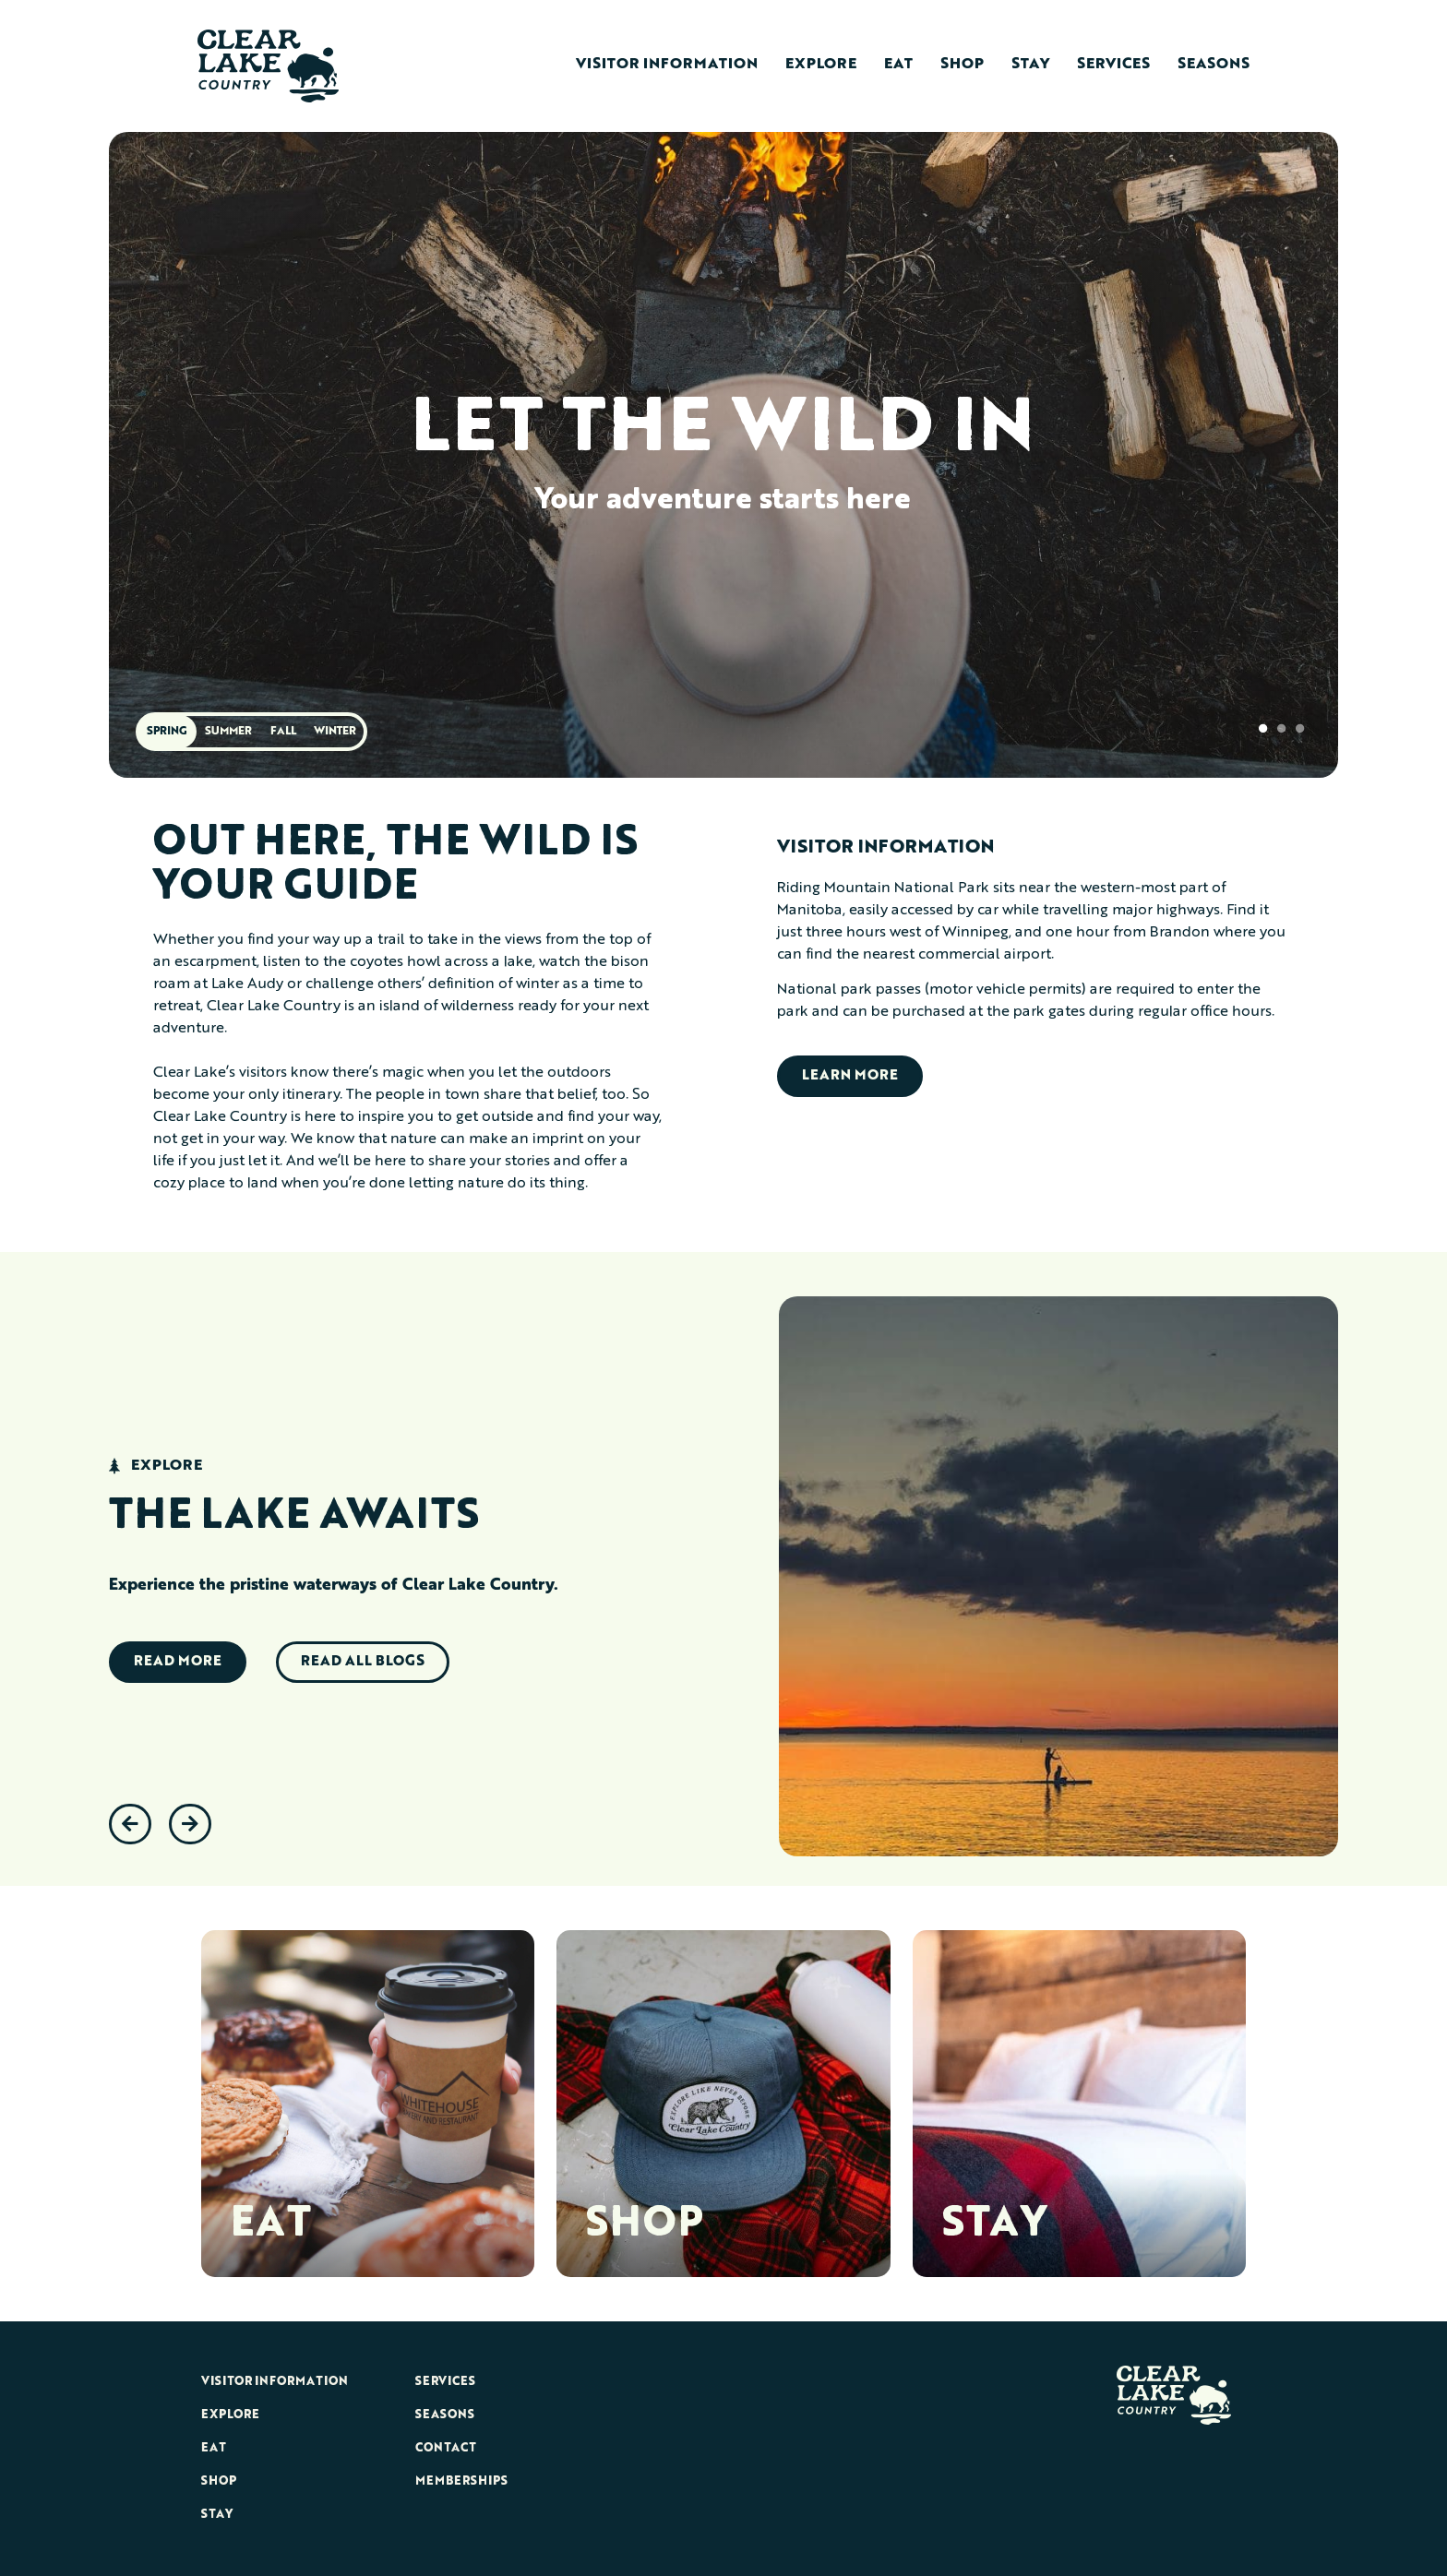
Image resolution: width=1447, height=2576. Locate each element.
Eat (898, 64)
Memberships (461, 2481)
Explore (820, 64)
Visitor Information (667, 64)
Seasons (1214, 64)
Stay (1030, 64)
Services (1113, 64)
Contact (445, 2448)
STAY (994, 2225)
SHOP (644, 2225)
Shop (962, 64)
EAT (271, 2225)
